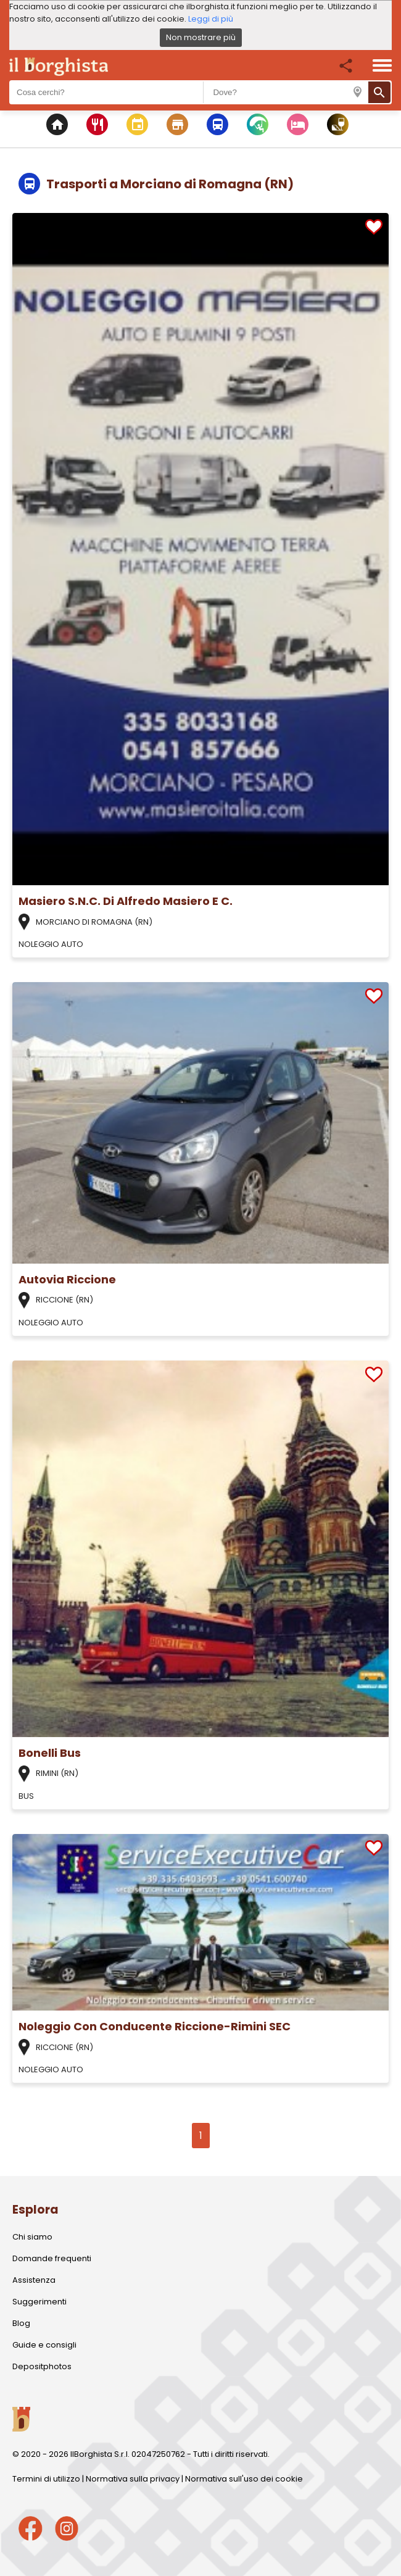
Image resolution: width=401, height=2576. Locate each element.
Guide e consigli (44, 2345)
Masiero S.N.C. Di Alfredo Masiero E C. (126, 901)
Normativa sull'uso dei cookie (244, 2479)
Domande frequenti (51, 2258)
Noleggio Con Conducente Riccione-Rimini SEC (155, 2026)
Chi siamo (32, 2237)
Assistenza (34, 2280)
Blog (21, 2323)
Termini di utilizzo (46, 2479)
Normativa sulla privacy (133, 2479)
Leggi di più (210, 19)
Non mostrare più (201, 37)
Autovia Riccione (67, 1279)
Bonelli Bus (50, 1753)
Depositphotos (42, 2366)
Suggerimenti (39, 2301)
